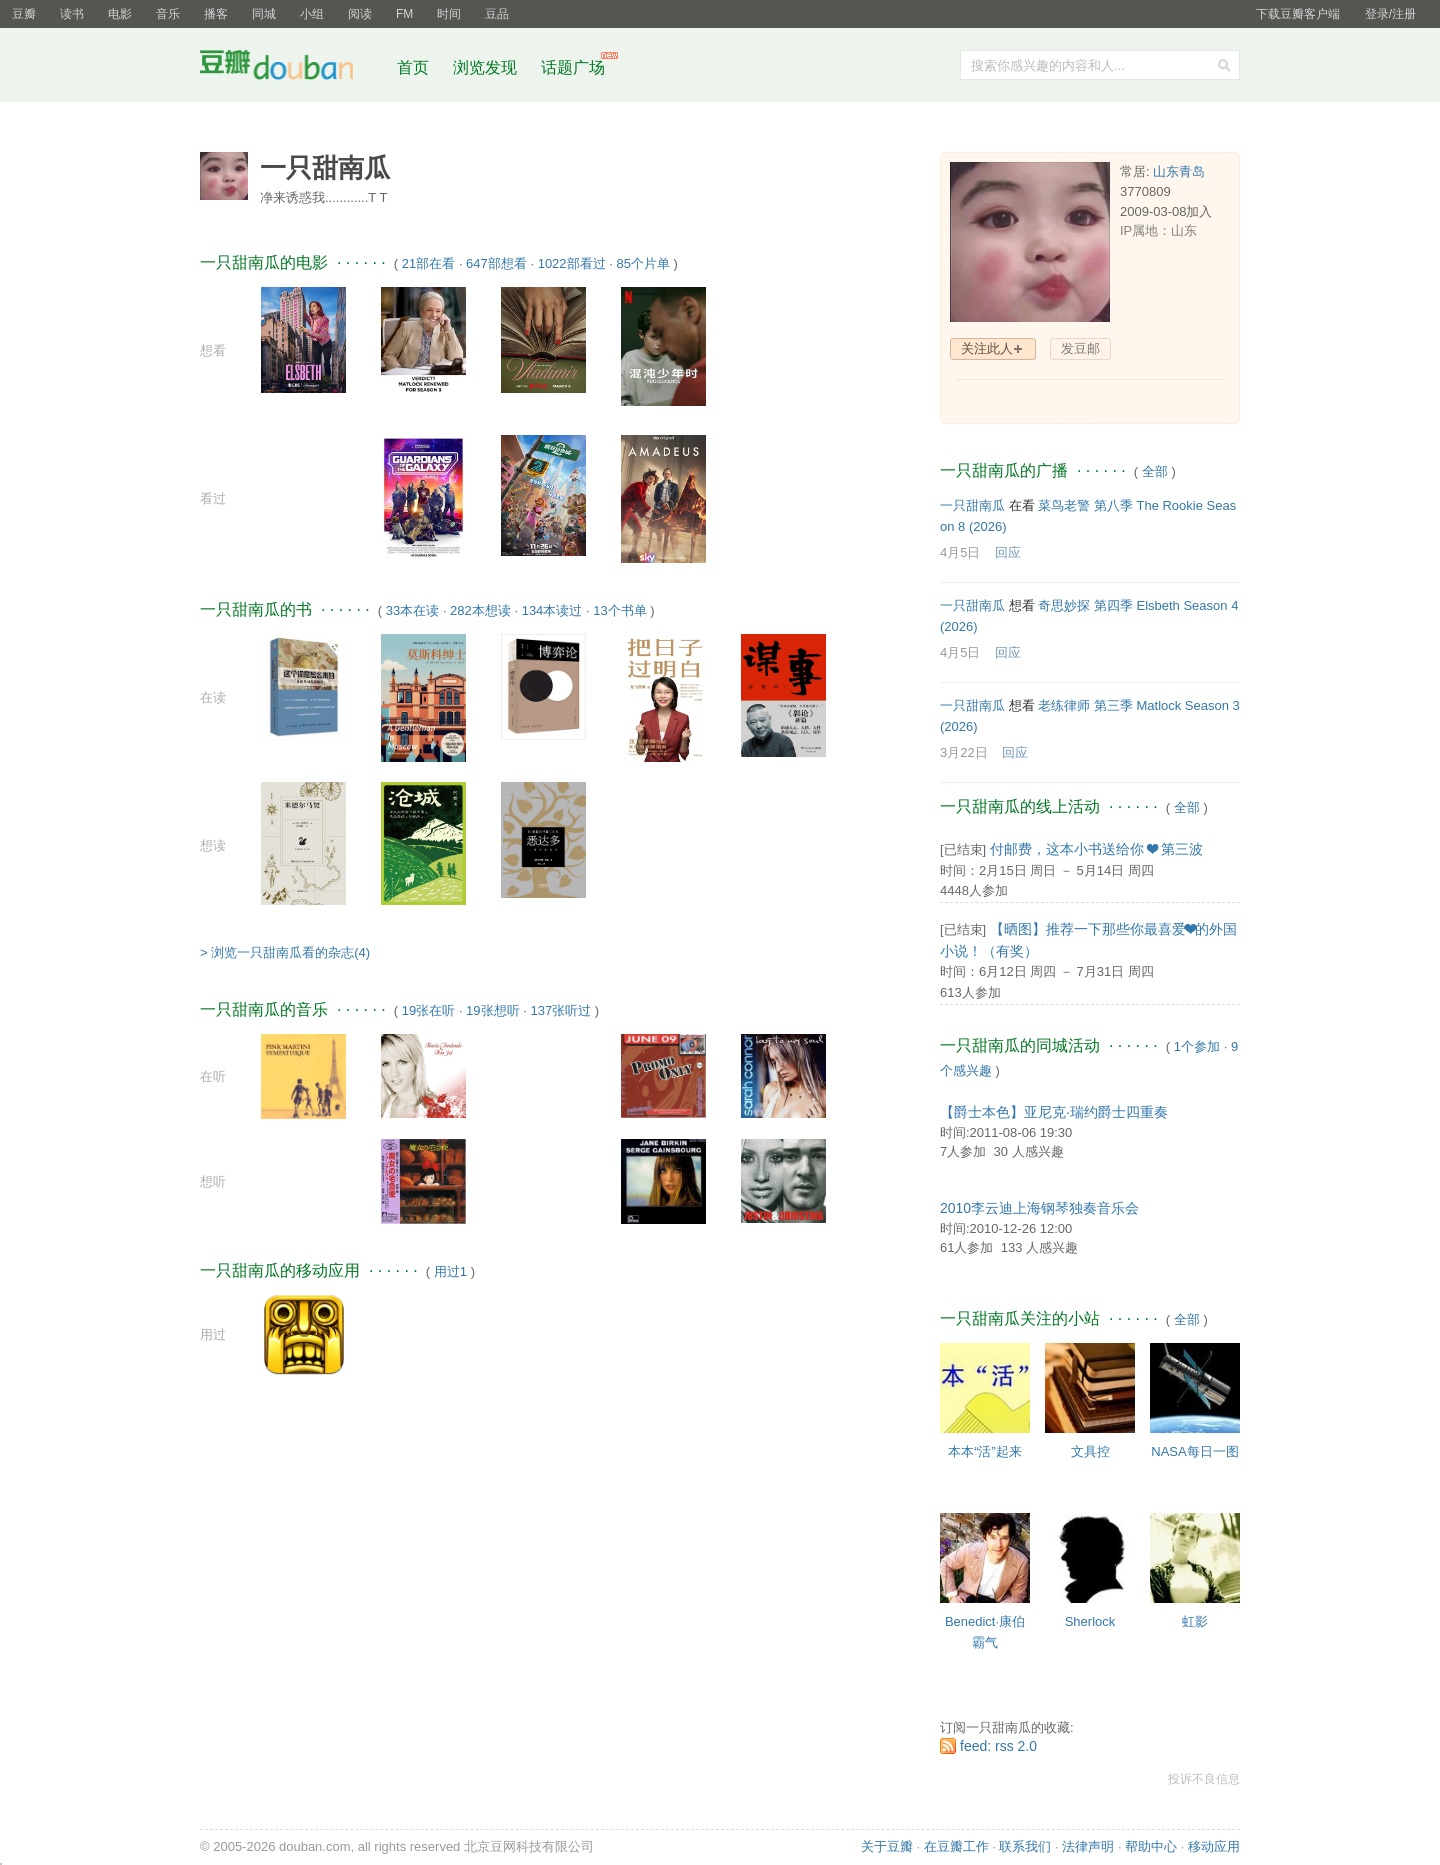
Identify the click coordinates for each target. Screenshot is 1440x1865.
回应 (1008, 552)
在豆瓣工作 (956, 1846)
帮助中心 (1151, 1846)
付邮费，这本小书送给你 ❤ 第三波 (1096, 849)
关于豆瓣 (887, 1846)
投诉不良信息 (1204, 1779)
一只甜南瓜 (972, 505)
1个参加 (1197, 1046)
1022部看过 (572, 263)
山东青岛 (1179, 171)
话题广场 (573, 67)
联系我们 (1025, 1846)
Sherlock (1090, 1621)
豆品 (497, 14)
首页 (413, 67)
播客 (216, 14)
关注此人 (987, 348)
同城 (264, 14)
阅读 (360, 14)
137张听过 (560, 1010)
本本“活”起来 (985, 1451)
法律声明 (1088, 1846)
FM (404, 14)
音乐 (168, 14)
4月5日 (960, 552)
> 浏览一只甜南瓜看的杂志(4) (285, 952)
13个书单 (619, 610)
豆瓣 (24, 14)
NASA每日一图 (1194, 1451)
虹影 (1195, 1621)
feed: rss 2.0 (998, 1746)
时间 (449, 14)
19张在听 (428, 1010)
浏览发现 (487, 67)
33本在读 (412, 610)
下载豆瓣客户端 (1298, 14)
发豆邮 (1080, 348)
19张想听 (492, 1010)
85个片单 (642, 263)
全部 (1155, 471)
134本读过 (552, 610)
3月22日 (964, 752)
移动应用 (1214, 1846)
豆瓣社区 (292, 68)
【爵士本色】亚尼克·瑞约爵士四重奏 (1054, 1112)
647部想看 (496, 263)
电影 (120, 14)
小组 (312, 14)
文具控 (1090, 1451)
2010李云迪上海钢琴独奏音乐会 (1039, 1208)
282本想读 (480, 610)
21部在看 (428, 263)
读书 (72, 14)
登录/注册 (1390, 14)
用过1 (450, 1271)
